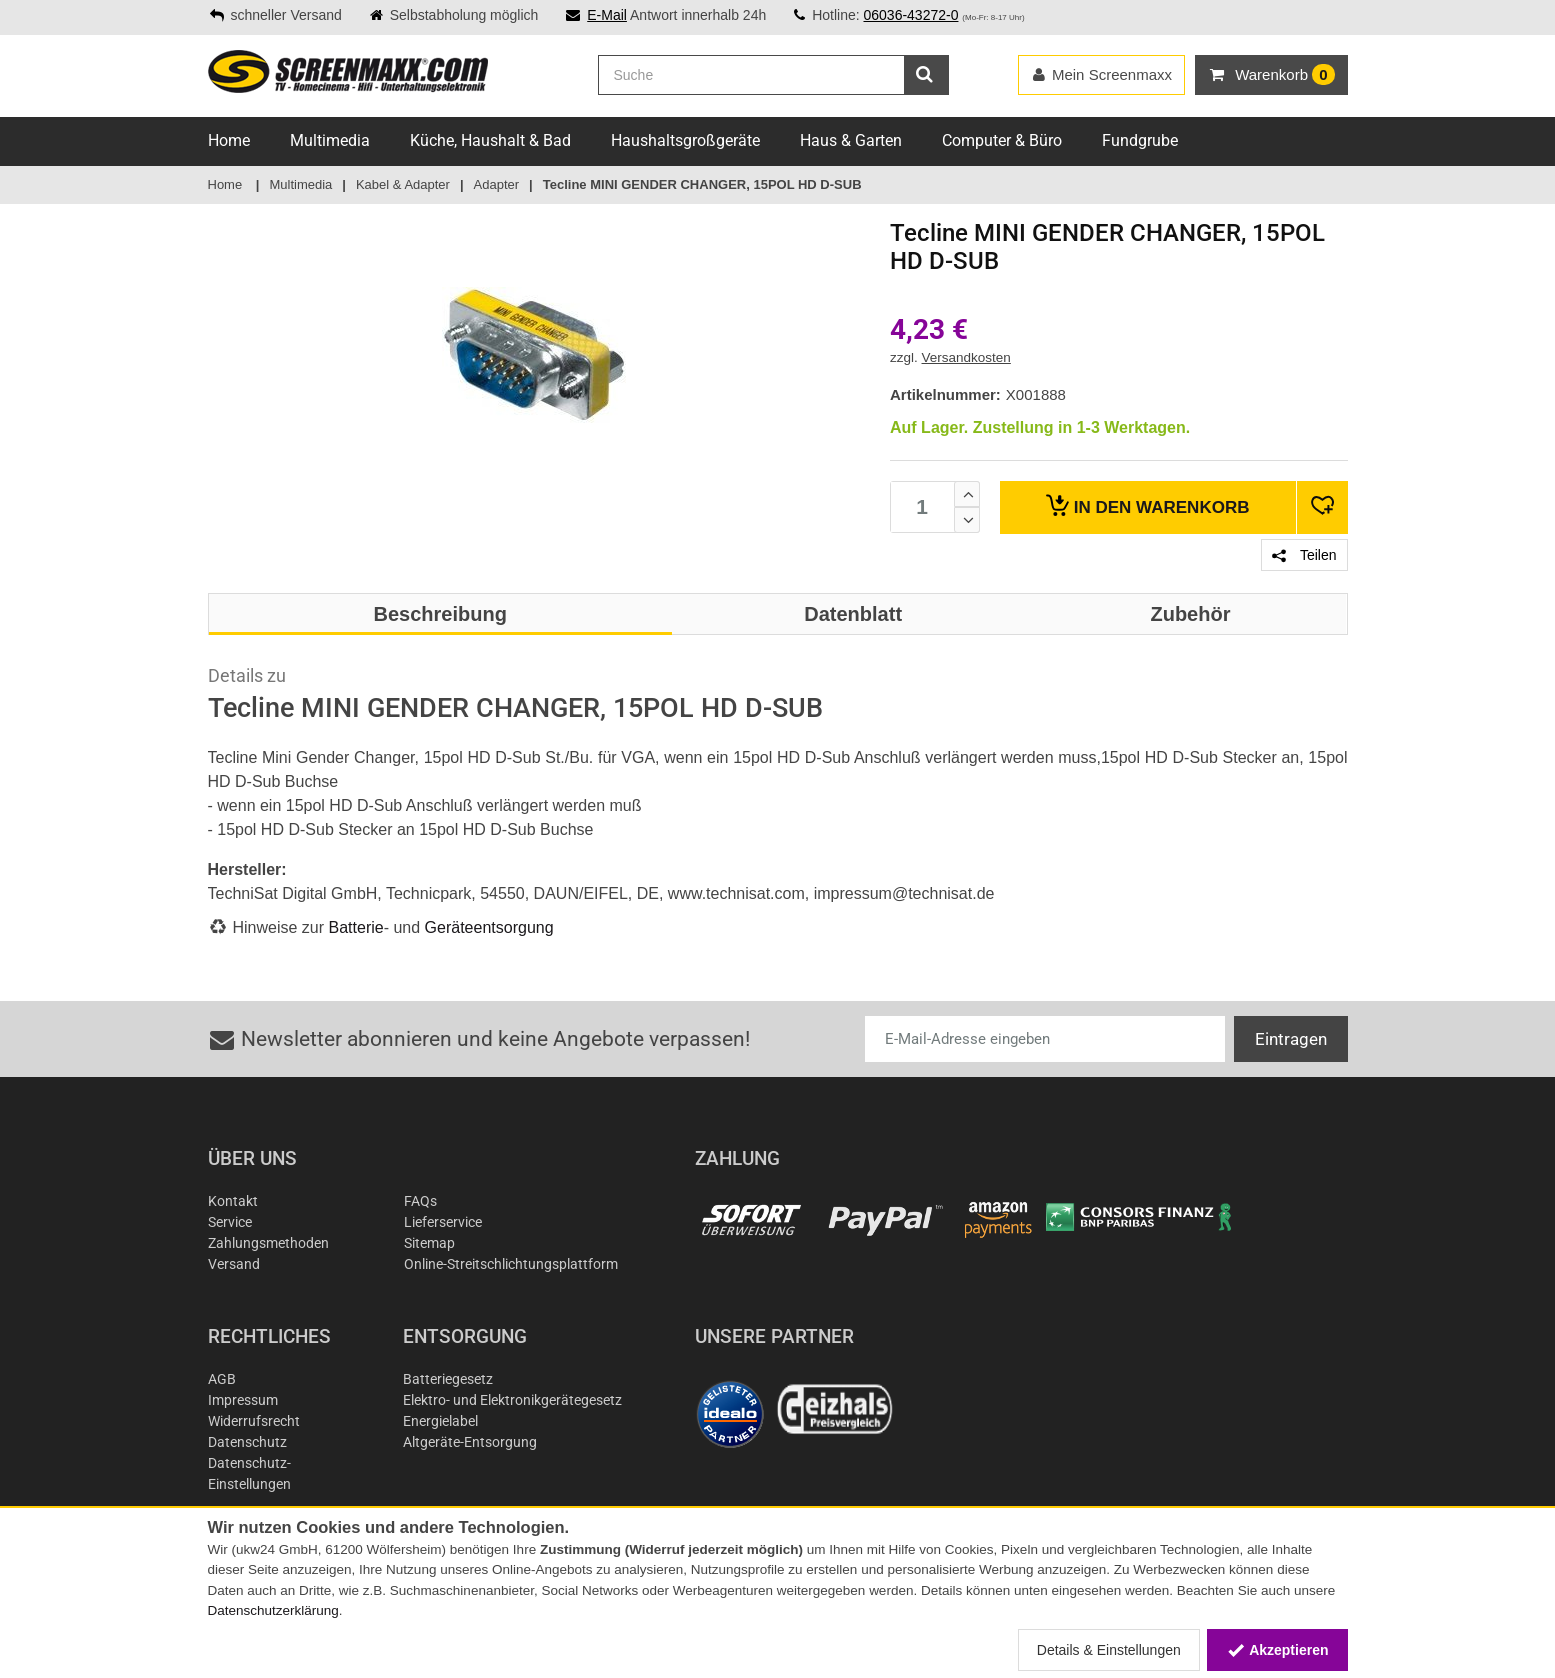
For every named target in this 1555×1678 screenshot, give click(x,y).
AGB (222, 1379)
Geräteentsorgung (489, 927)
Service (230, 1222)
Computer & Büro (1002, 140)
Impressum (243, 1400)
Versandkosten (966, 357)
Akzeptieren (1277, 1650)
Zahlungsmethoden (268, 1243)
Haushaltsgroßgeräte (685, 140)
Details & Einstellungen (1109, 1650)
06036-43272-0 (910, 15)
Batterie (356, 927)
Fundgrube (1140, 140)
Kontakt (233, 1201)
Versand (234, 1264)
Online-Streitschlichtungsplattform (511, 1264)
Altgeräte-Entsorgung (470, 1442)
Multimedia (330, 140)
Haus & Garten (851, 140)
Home (229, 140)
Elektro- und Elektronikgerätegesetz (512, 1400)
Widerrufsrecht (254, 1421)
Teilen (1304, 555)
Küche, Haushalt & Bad (490, 140)
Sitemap (429, 1243)
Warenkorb (1147, 505)
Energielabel (440, 1421)
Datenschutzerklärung (273, 1610)
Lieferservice (443, 1222)
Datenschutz (247, 1442)
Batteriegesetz (448, 1379)
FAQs (420, 1201)
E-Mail (607, 15)
